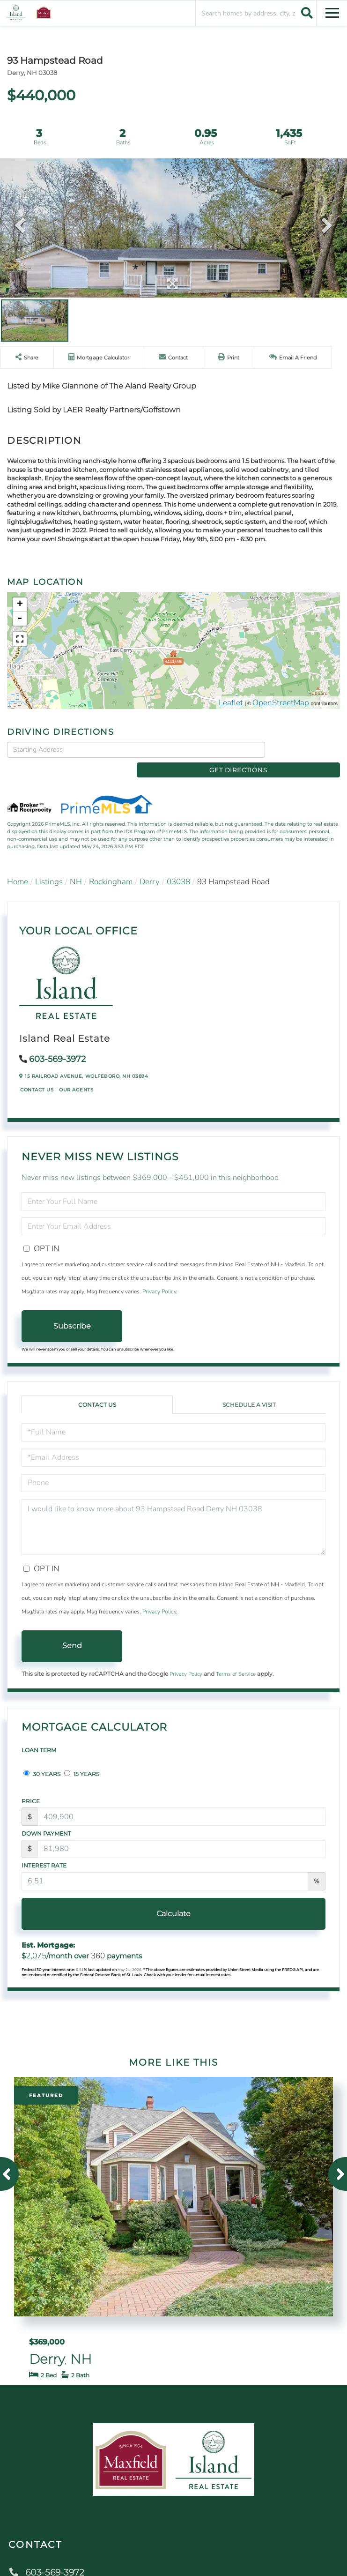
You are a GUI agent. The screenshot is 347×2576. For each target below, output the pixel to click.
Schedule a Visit (249, 1389)
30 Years (41, 1758)
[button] (305, 12)
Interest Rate (44, 1850)
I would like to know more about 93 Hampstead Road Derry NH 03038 (173, 1511)
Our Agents (76, 1075)
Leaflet (231, 702)
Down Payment (46, 1818)
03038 (178, 866)
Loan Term (39, 1735)
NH (76, 866)
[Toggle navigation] (332, 11)
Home (17, 866)
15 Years (81, 1758)
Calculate (173, 1898)
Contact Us (36, 1075)
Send (72, 1630)
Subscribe (72, 1310)
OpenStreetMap (280, 702)
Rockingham (111, 866)
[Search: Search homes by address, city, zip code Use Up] (256, 13)
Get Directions (304, 749)
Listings (49, 866)
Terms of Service (236, 1658)
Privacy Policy (159, 1276)
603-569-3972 (57, 1043)
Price (31, 1786)
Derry (150, 866)
